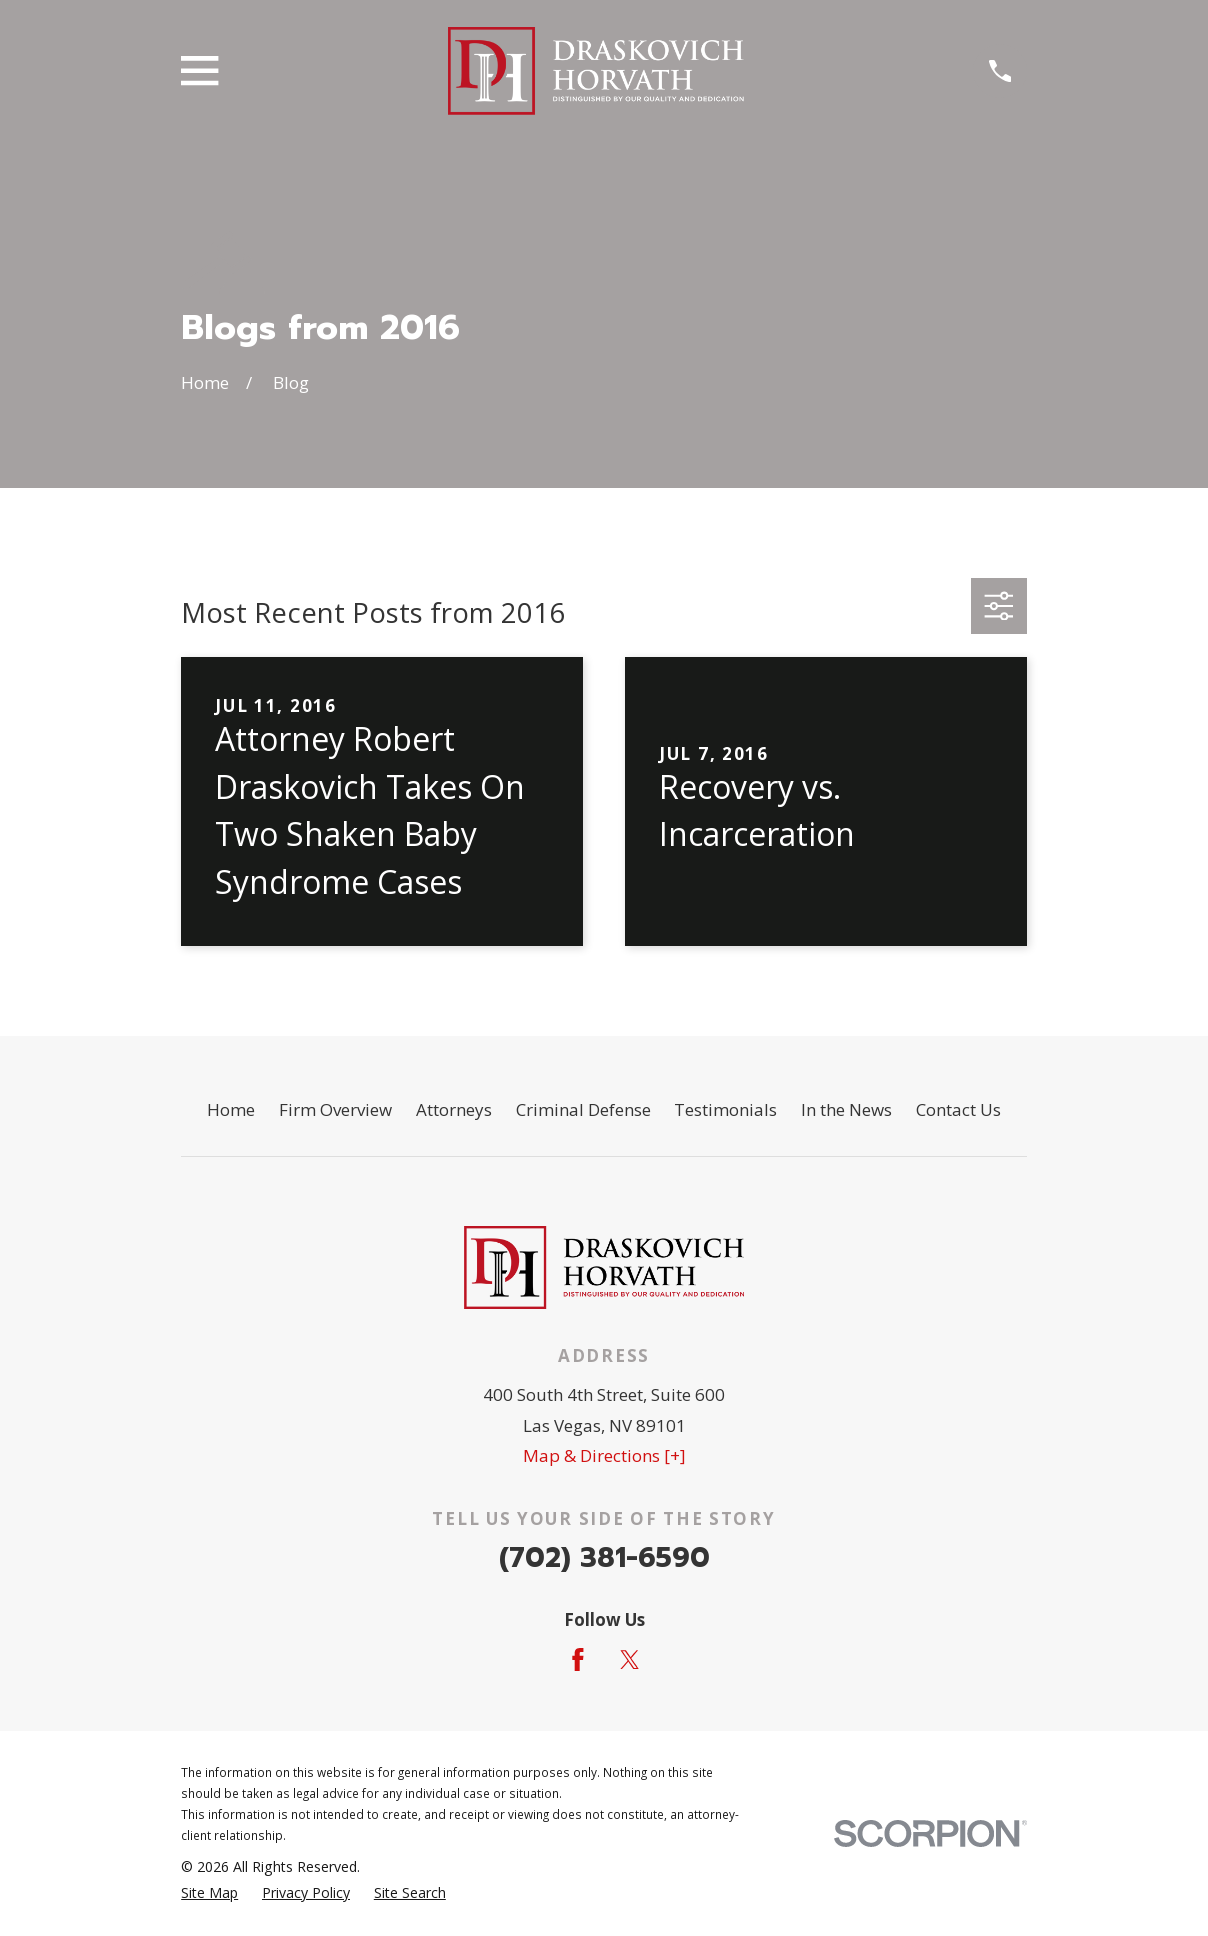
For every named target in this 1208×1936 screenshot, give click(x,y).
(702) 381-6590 (604, 1557)
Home (231, 1109)
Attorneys (454, 1109)
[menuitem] (209, 1893)
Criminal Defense (583, 1109)
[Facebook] (578, 1660)
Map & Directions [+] (604, 1455)
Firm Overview (335, 1109)
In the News (846, 1109)
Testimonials (725, 1109)
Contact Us (958, 1109)
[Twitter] (630, 1660)
